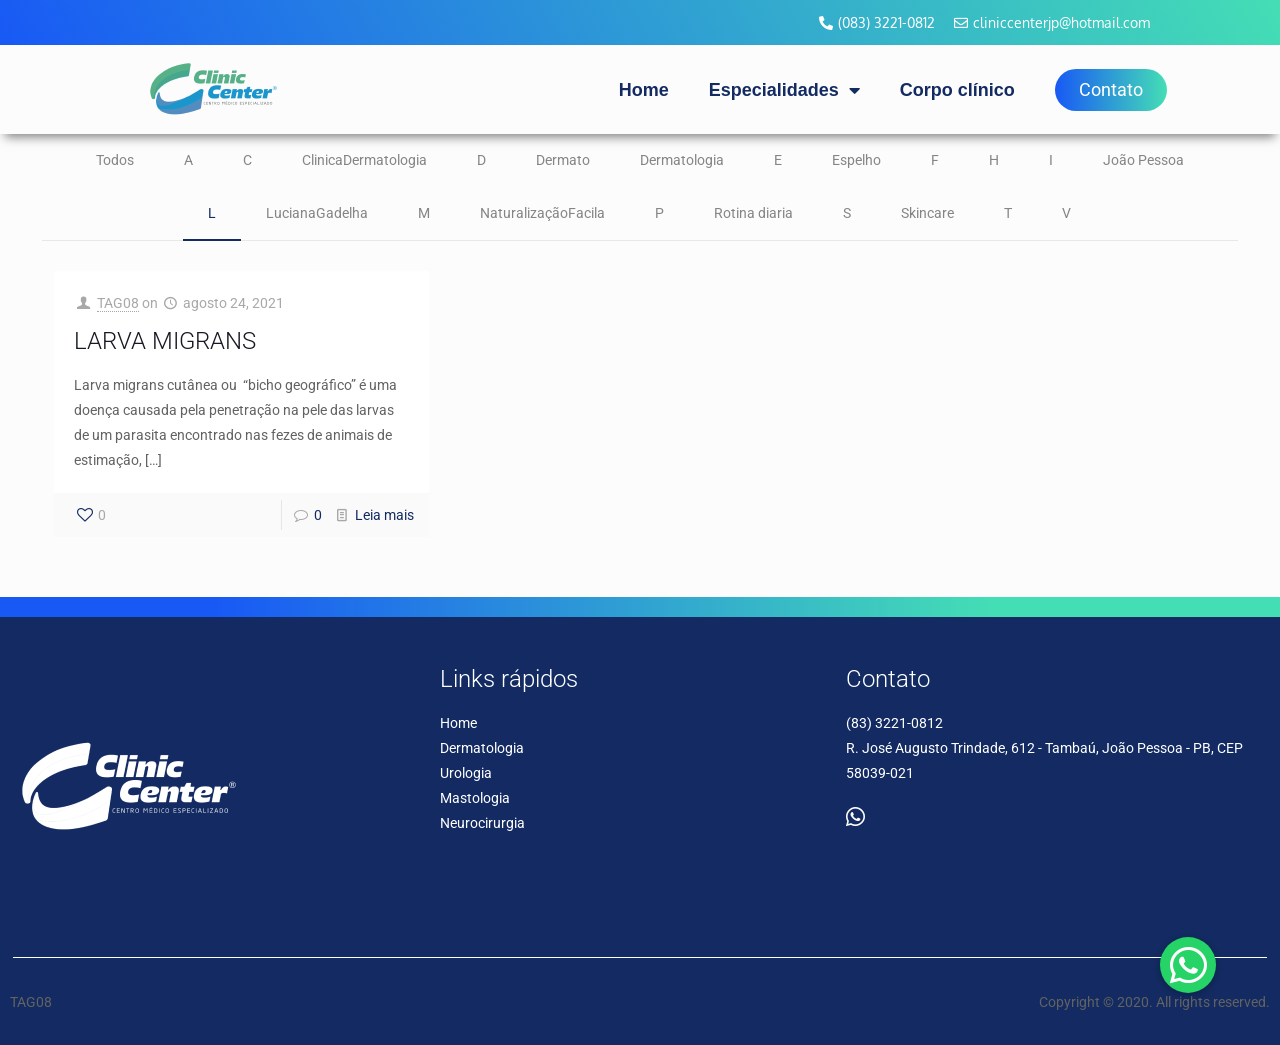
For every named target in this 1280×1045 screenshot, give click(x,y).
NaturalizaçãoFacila (542, 213)
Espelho (856, 160)
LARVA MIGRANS (165, 341)
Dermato (563, 160)
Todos (115, 160)
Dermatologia (682, 160)
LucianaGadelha (317, 213)
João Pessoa (1143, 160)
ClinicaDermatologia (364, 160)
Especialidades (784, 90)
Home (644, 90)
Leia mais (384, 515)
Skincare (927, 213)
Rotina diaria (753, 213)
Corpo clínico (957, 90)
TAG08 (118, 303)
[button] (1188, 965)
